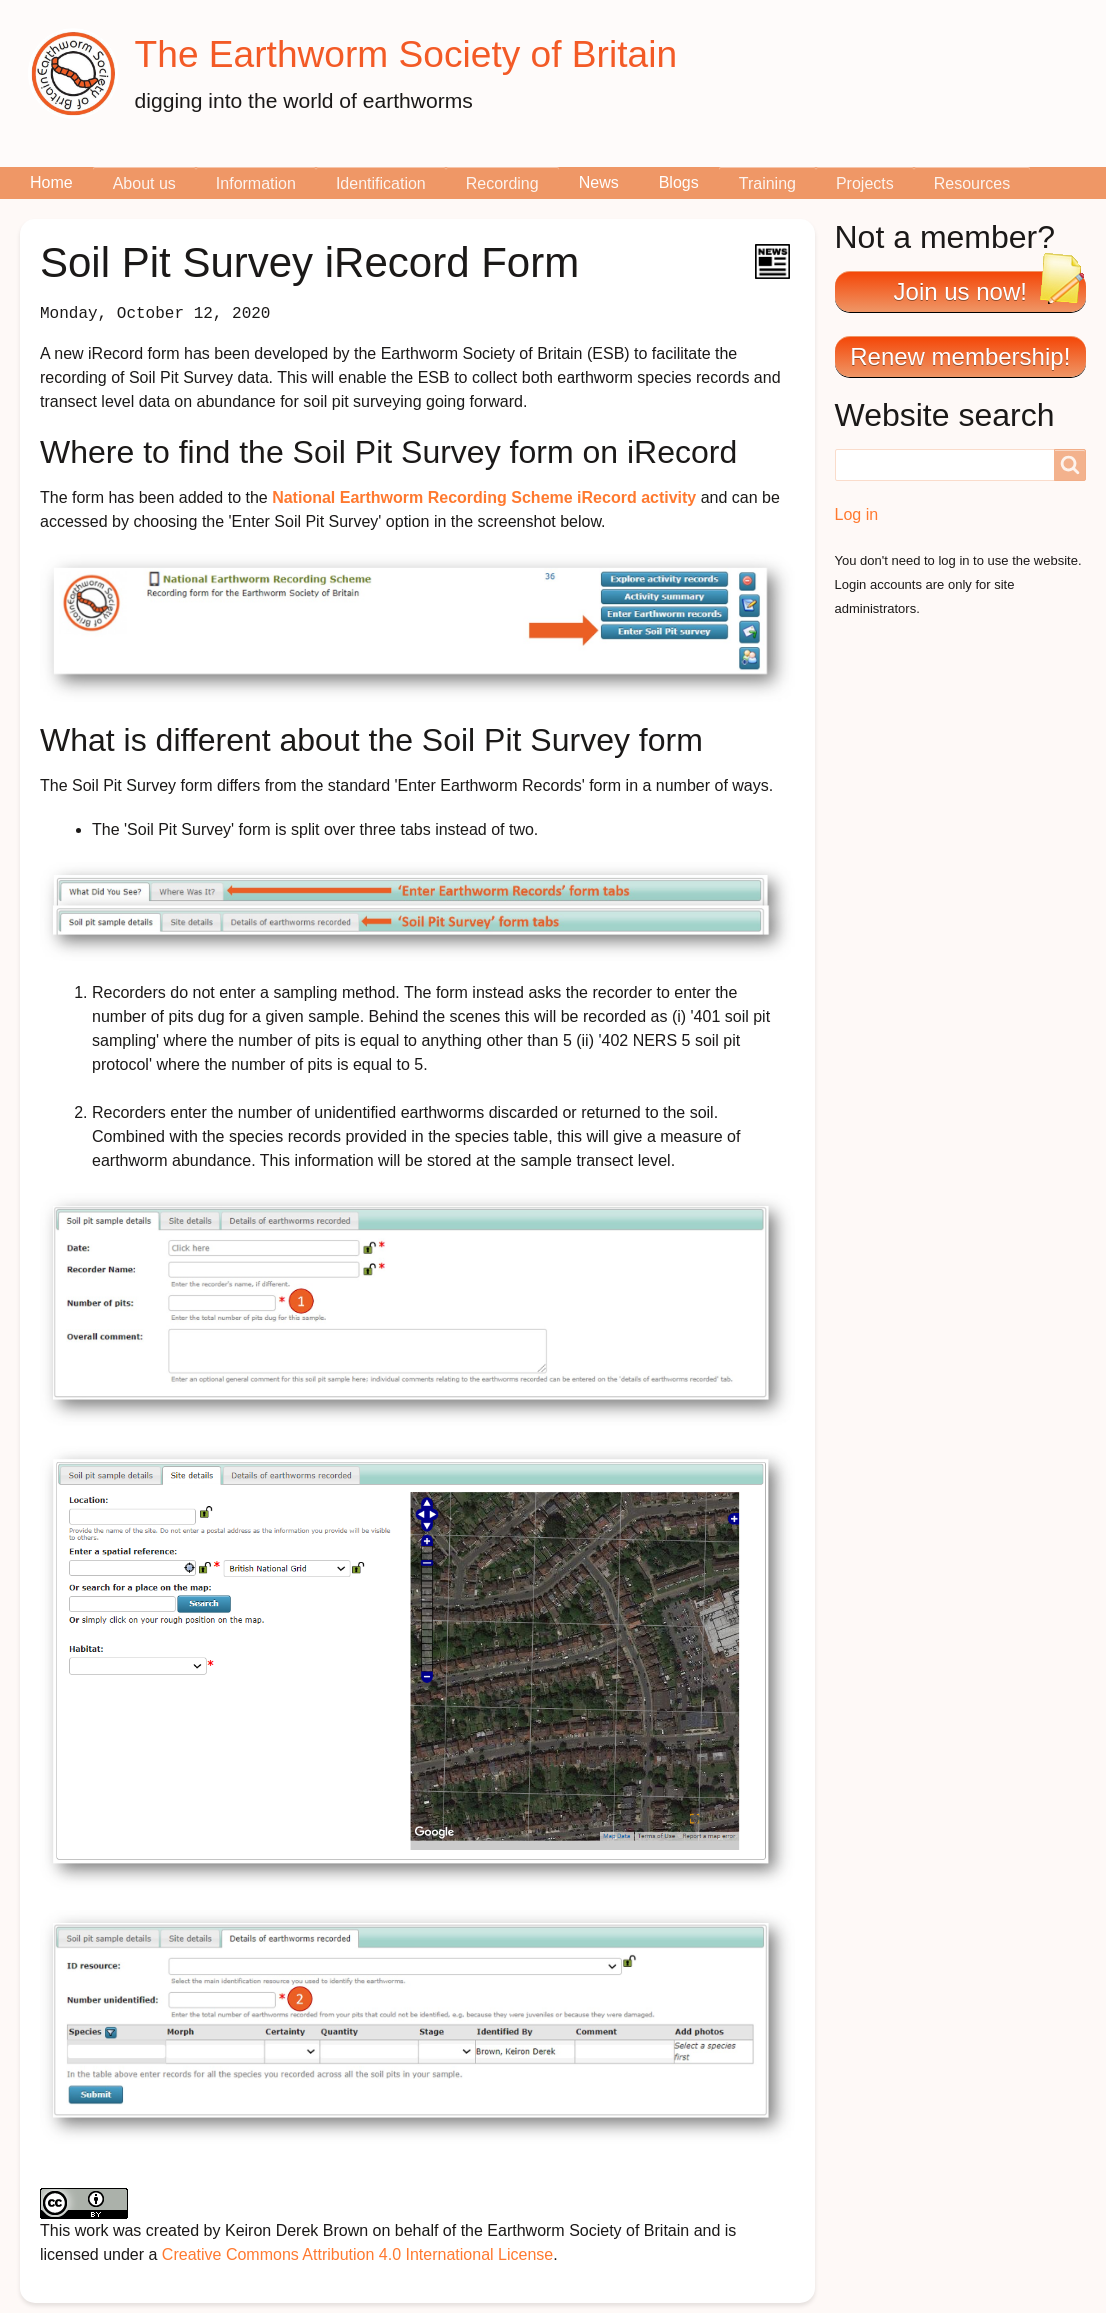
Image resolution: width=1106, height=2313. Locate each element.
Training (767, 183)
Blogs (679, 182)
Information (256, 183)
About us (144, 183)
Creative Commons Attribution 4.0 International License (357, 2254)
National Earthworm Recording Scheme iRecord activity (484, 497)
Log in (857, 514)
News (599, 182)
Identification (381, 183)
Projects (865, 183)
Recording (502, 183)
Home (51, 182)
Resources (972, 183)
